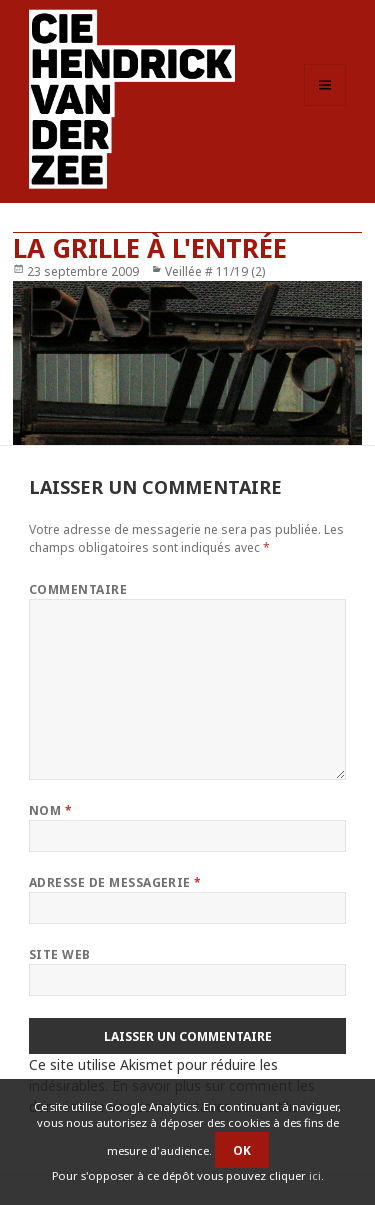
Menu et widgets (325, 105)
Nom (50, 810)
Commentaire (78, 589)
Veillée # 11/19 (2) (215, 271)
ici (315, 1175)
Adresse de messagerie (115, 882)
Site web (60, 954)
